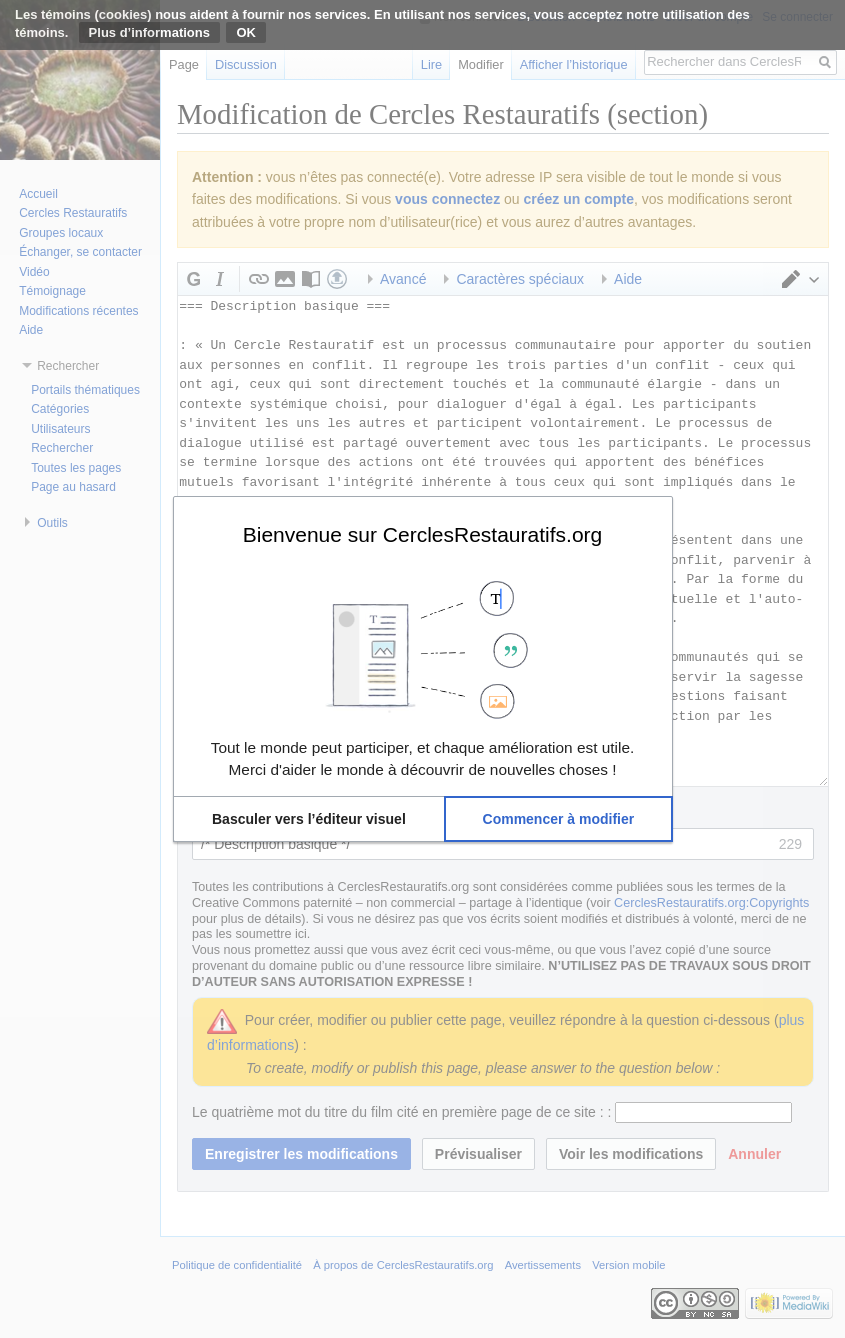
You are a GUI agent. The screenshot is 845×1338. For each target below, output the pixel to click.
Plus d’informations (149, 32)
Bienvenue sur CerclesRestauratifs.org (423, 534)
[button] (309, 819)
